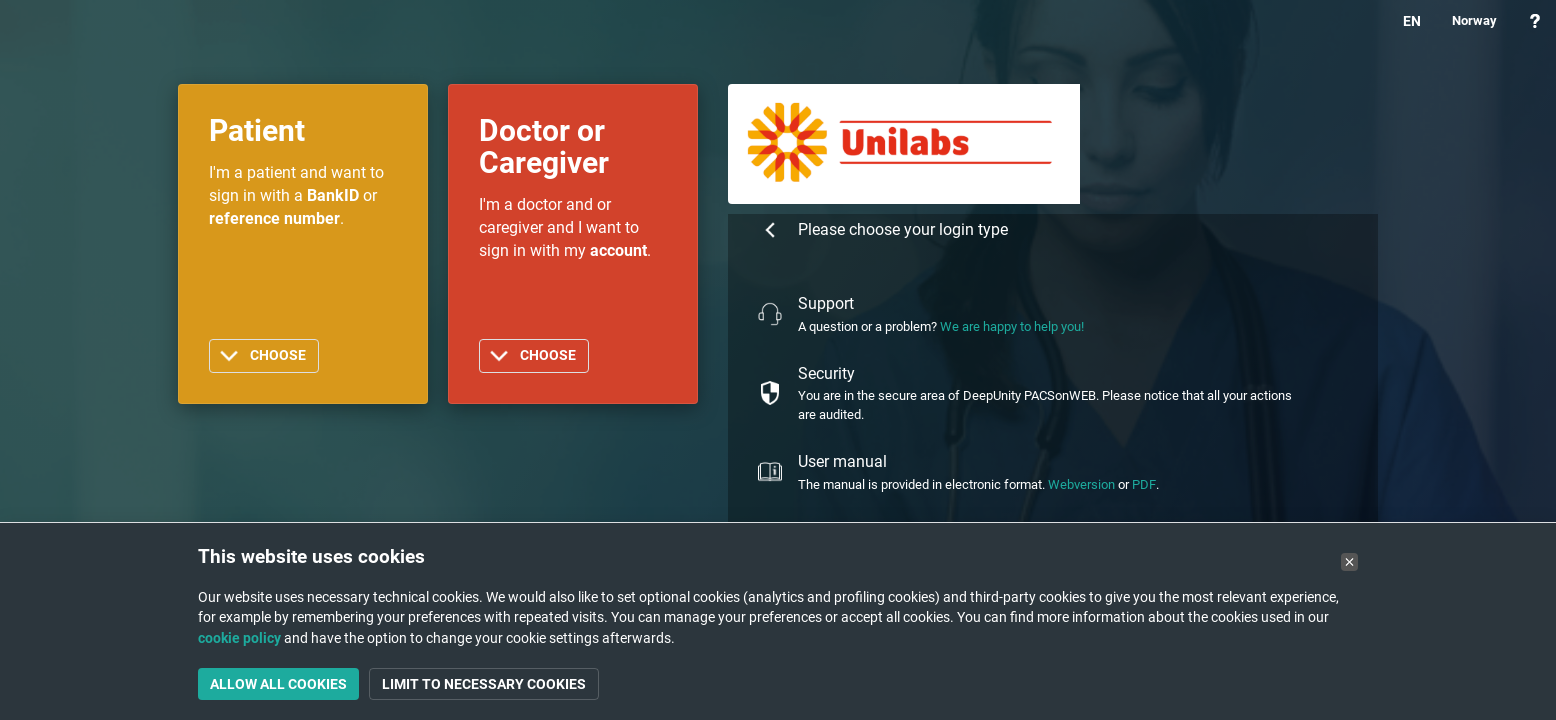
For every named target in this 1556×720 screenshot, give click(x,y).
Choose (278, 355)
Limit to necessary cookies (484, 684)
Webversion (1081, 484)
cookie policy (239, 638)
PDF (1144, 484)
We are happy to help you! (1012, 326)
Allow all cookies (278, 684)
